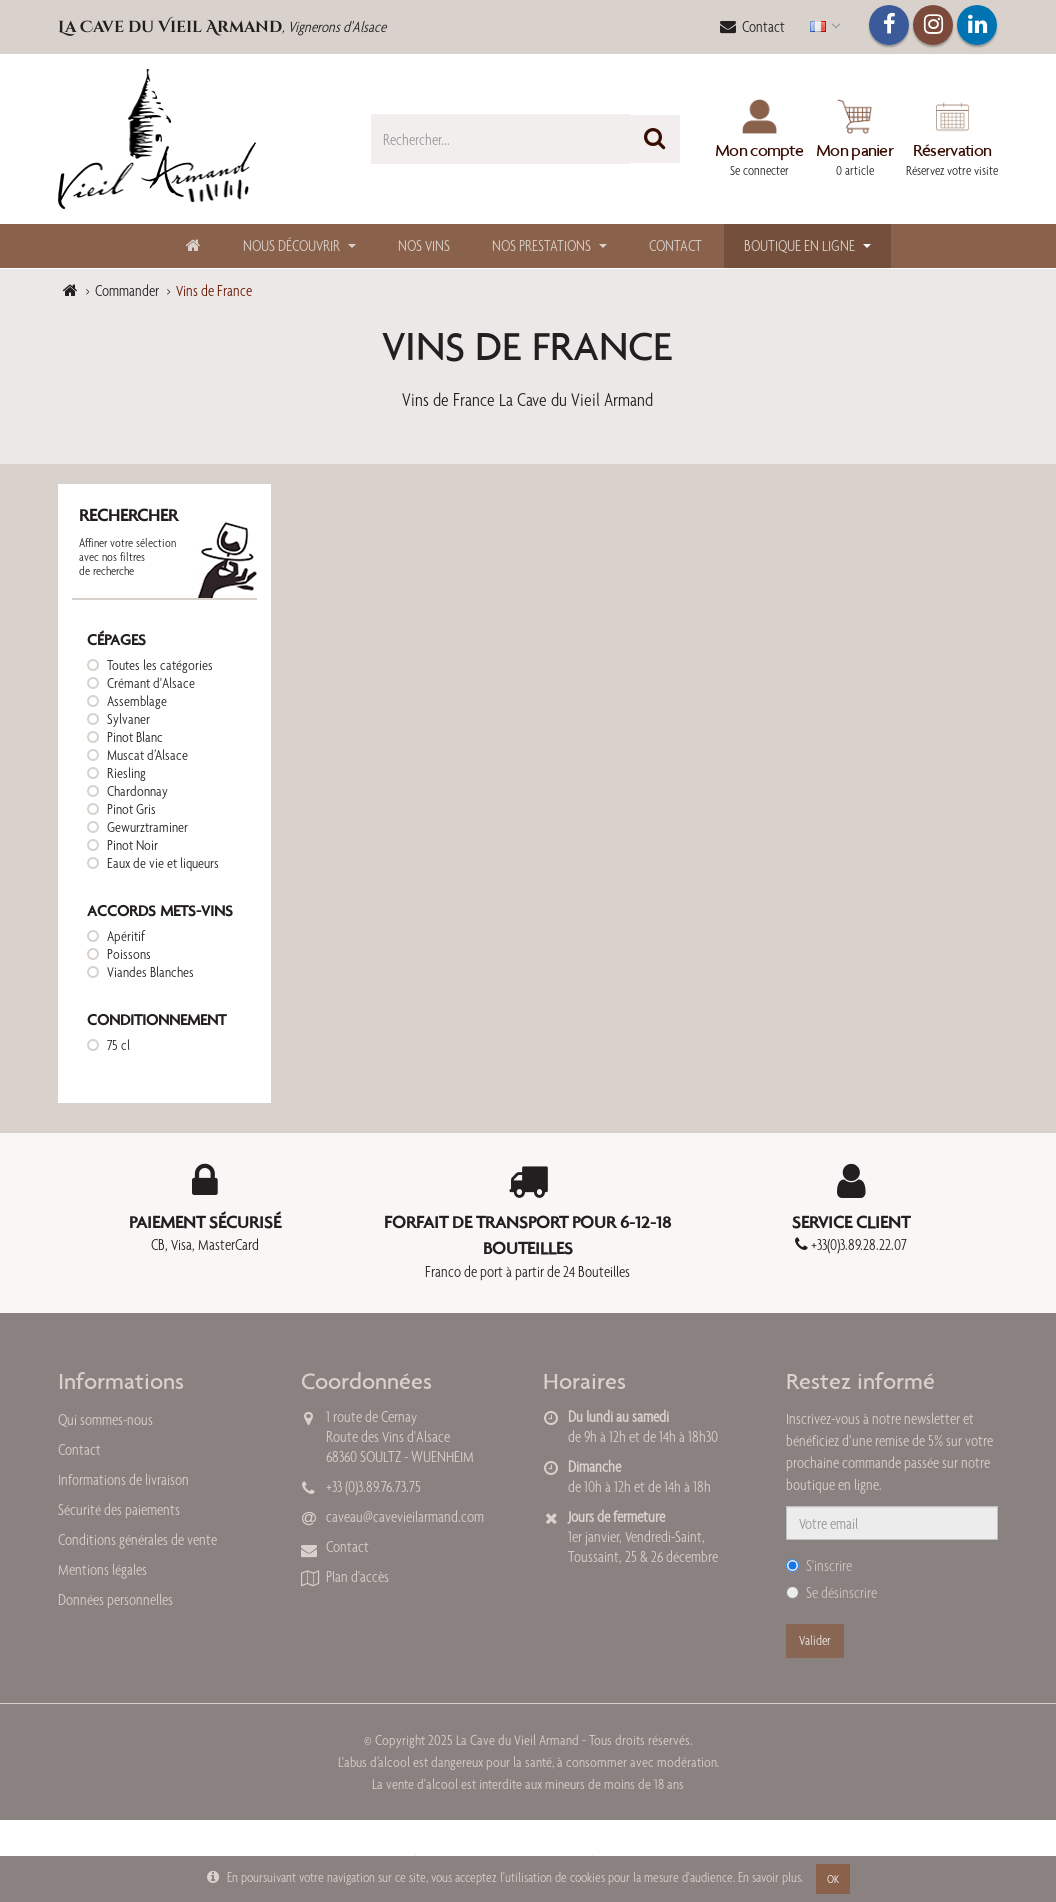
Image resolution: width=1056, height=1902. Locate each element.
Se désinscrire (831, 1592)
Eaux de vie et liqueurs (163, 863)
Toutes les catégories (160, 665)
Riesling (126, 773)
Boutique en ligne (799, 245)
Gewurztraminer (147, 827)
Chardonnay (137, 791)
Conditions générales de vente (137, 1539)
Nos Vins (424, 245)
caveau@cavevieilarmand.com (405, 1516)
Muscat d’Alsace (147, 755)
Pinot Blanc (135, 737)
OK (833, 1879)
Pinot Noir (132, 845)
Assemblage (137, 701)
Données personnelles (115, 1599)
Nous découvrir (291, 245)
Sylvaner (128, 719)
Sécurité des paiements (119, 1509)
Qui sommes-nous (105, 1419)
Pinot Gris (131, 809)
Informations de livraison (123, 1479)
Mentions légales (102, 1569)
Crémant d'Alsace (151, 683)
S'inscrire (819, 1565)
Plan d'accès (357, 1576)
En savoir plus (769, 1877)
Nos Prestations (541, 245)
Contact (752, 26)
